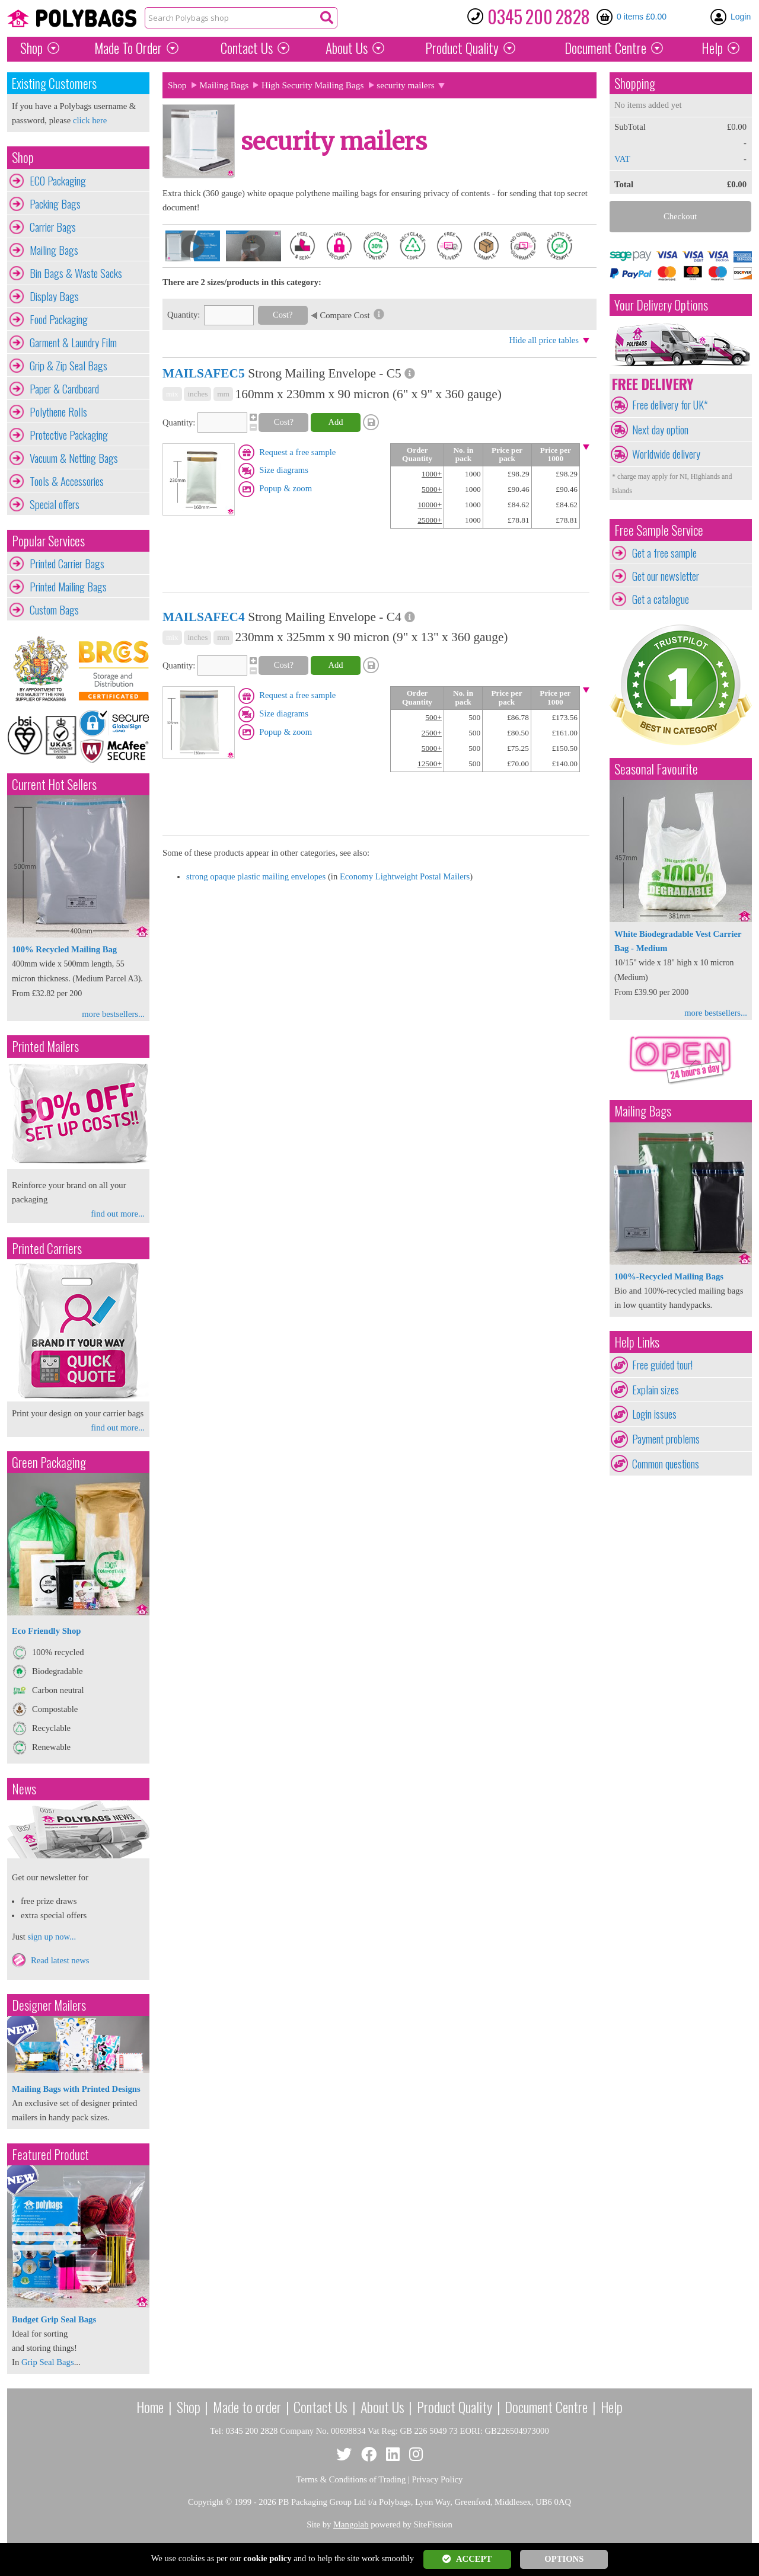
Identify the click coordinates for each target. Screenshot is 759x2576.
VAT (622, 159)
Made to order (247, 2406)
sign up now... (51, 1936)
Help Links (636, 1342)
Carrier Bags (53, 227)
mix (172, 393)
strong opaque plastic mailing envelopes (256, 876)
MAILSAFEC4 (203, 617)
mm (223, 393)
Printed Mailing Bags (68, 587)
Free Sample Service (658, 530)
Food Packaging (59, 319)
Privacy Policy (437, 2479)
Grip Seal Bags (47, 2362)
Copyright (205, 2502)
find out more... (118, 1213)
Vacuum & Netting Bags (74, 458)
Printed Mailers (45, 1046)
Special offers (54, 504)
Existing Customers (54, 83)
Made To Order (128, 48)
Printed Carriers (47, 1248)
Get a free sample (664, 553)
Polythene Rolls (58, 412)
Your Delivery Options (661, 305)
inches (197, 393)
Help (712, 48)
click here (90, 120)
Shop (31, 48)
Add (335, 422)
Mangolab (350, 2524)
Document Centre (546, 2406)
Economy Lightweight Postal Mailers (405, 876)
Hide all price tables (544, 340)
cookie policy (268, 2558)
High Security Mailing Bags (312, 85)
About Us (347, 48)
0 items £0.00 (641, 16)
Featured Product (50, 2154)
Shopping (634, 83)
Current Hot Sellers (54, 784)
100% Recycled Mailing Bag (64, 949)
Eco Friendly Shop (46, 1631)
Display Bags (54, 296)
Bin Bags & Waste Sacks (76, 273)
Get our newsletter (665, 576)
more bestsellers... (113, 1014)
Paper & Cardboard (64, 389)
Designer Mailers (49, 2005)
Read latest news (60, 1960)
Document (605, 48)
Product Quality (454, 2406)
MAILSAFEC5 (203, 373)
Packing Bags (55, 204)
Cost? (282, 314)
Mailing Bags (54, 250)
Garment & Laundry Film (73, 342)
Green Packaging (49, 1462)
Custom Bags (54, 610)
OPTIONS (563, 2559)
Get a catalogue (660, 599)
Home (150, 2406)
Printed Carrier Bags (67, 563)
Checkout (680, 216)
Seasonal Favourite (656, 769)
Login (741, 16)
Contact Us (247, 48)
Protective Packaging (69, 435)
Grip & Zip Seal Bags (68, 366)
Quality (462, 48)
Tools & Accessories (67, 481)
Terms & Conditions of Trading (351, 2479)
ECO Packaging (58, 181)
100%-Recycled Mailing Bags (668, 1276)
